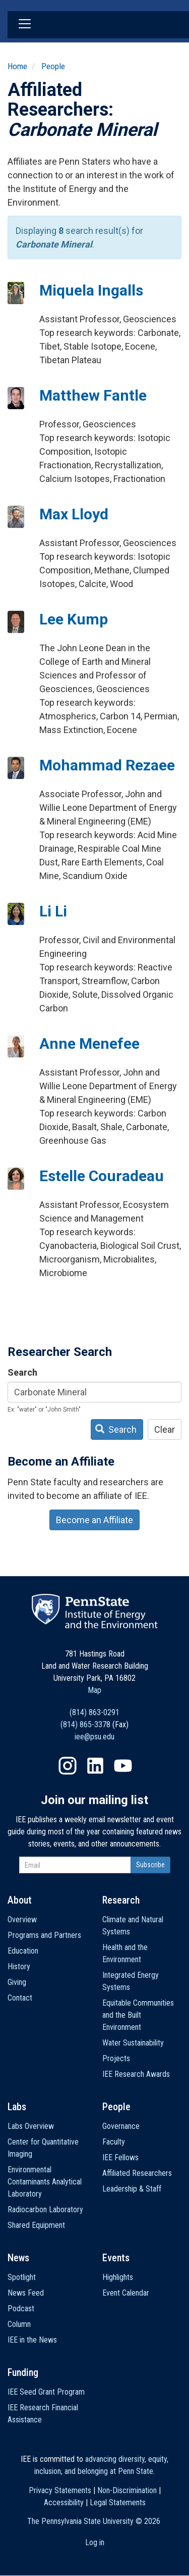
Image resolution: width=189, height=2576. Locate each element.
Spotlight (22, 2277)
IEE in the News (32, 2340)
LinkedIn (95, 1765)
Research (121, 1900)
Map (94, 1690)
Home (17, 66)
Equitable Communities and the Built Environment (138, 2015)
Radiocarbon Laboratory (45, 2209)
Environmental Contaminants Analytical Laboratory (45, 2182)
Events (116, 2258)
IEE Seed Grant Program (46, 2392)
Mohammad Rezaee (107, 765)
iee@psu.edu (94, 1736)
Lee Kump (73, 619)
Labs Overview (31, 2126)
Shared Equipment (36, 2225)
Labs (17, 2107)
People (53, 66)
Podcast (21, 2308)
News (18, 2258)
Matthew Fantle (93, 395)
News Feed (26, 2293)
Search (22, 1372)
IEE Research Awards (136, 2074)
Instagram (67, 1765)
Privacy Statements (60, 2490)
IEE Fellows (120, 2157)
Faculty (113, 2142)
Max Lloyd (73, 514)
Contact (20, 1998)
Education (23, 1951)
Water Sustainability (133, 2043)
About (20, 1900)
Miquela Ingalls (91, 290)
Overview (22, 1919)
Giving (17, 1982)
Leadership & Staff (131, 2189)
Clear (164, 1429)
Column (19, 2324)
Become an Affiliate (94, 1520)
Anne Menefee (89, 1043)
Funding (23, 2372)
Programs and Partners (44, 1935)
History (19, 1966)
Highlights (117, 2277)
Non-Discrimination (127, 2490)
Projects (116, 2058)
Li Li (53, 911)
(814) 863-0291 (94, 1712)
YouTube (123, 1765)
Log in (94, 2542)
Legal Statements (118, 2502)
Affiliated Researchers (137, 2173)
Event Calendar (125, 2293)
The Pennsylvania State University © (93, 2521)
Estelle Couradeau (101, 1176)
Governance (121, 2126)
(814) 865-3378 (85, 1724)
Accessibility (64, 2502)
